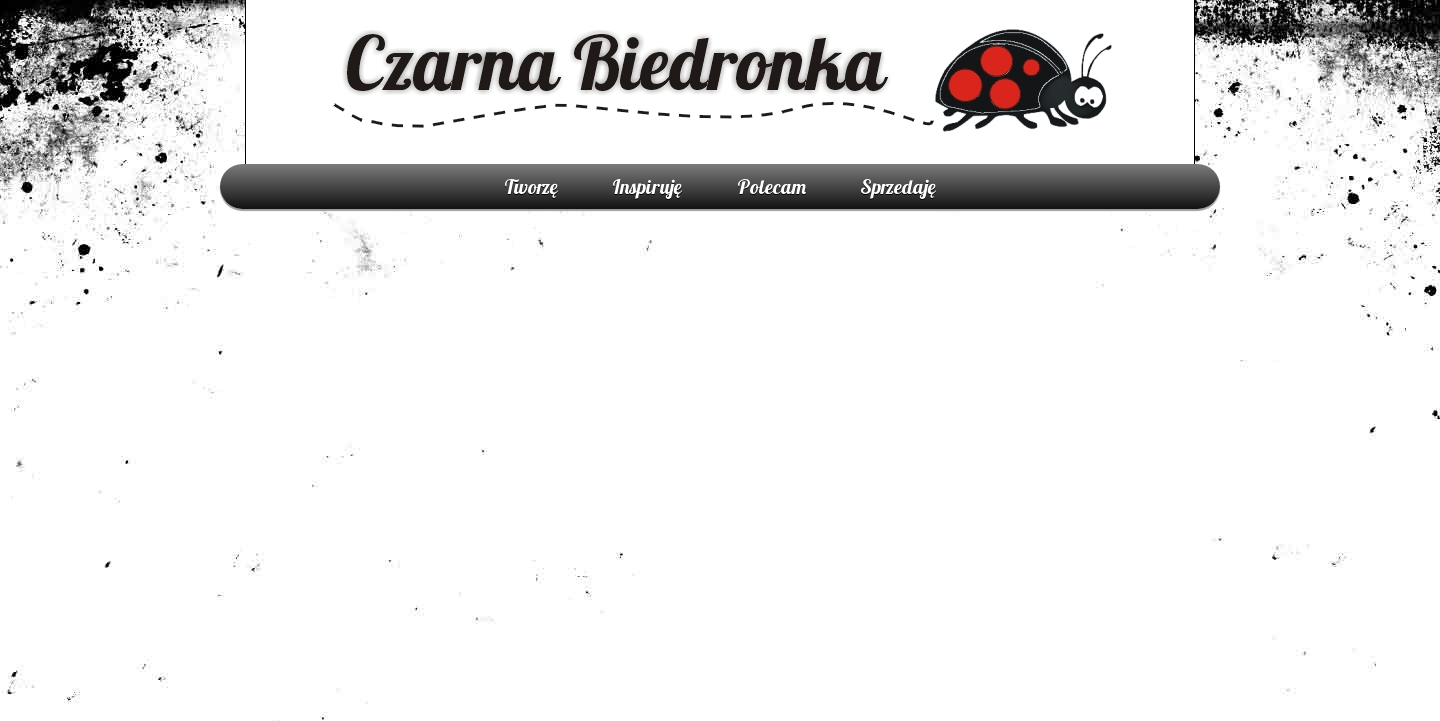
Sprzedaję (898, 186)
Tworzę (531, 186)
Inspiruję (647, 186)
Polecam (771, 186)
